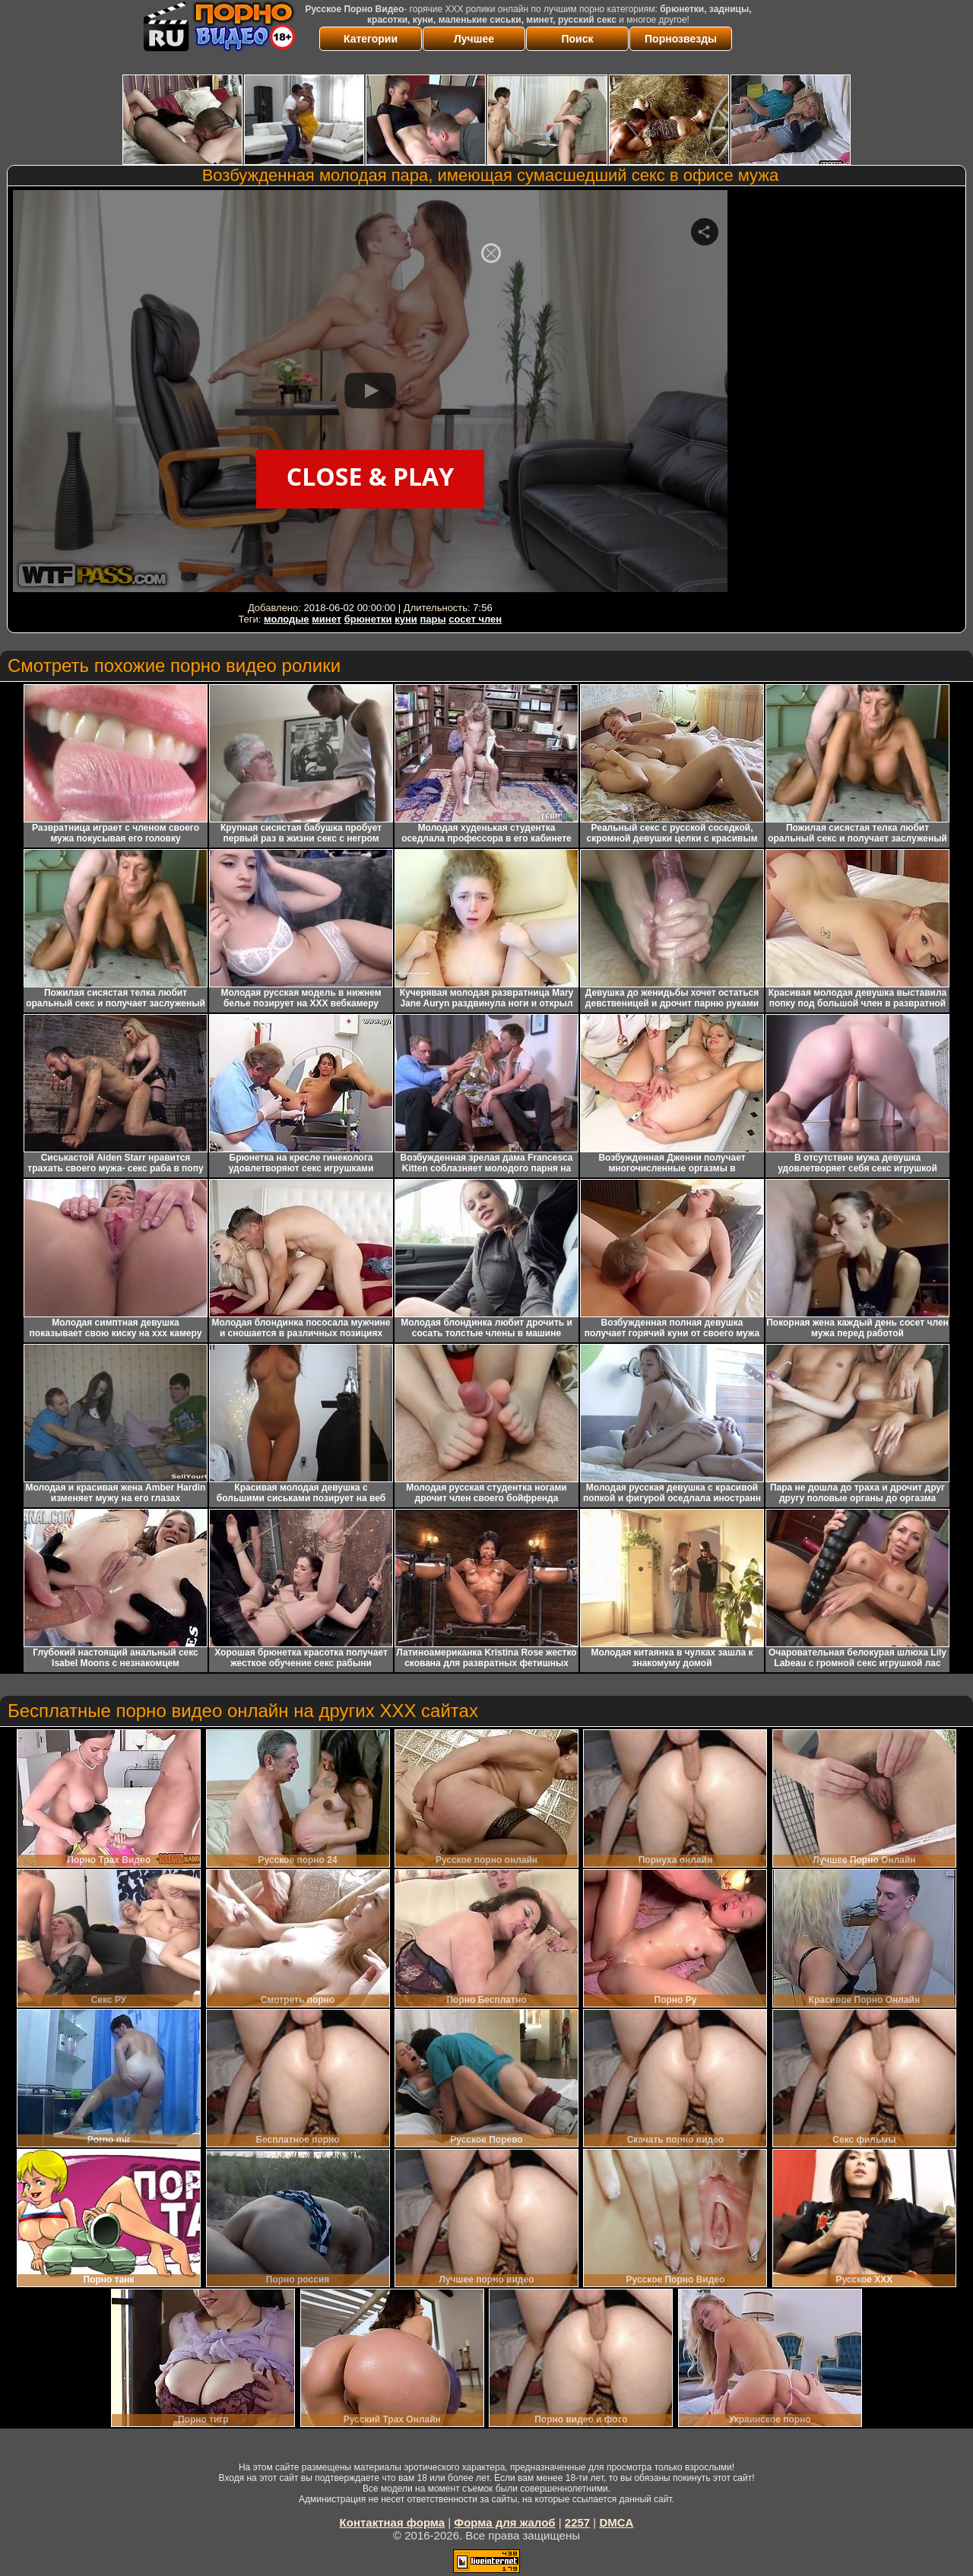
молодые (286, 619)
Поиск (577, 39)
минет (326, 619)
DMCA (616, 2522)
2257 (577, 2522)
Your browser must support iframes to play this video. (370, 393)
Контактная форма (392, 2522)
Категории (371, 39)
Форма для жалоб (504, 2522)
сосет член (475, 619)
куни (406, 619)
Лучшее (474, 39)
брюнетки (368, 619)
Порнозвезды (681, 39)
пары (432, 619)
